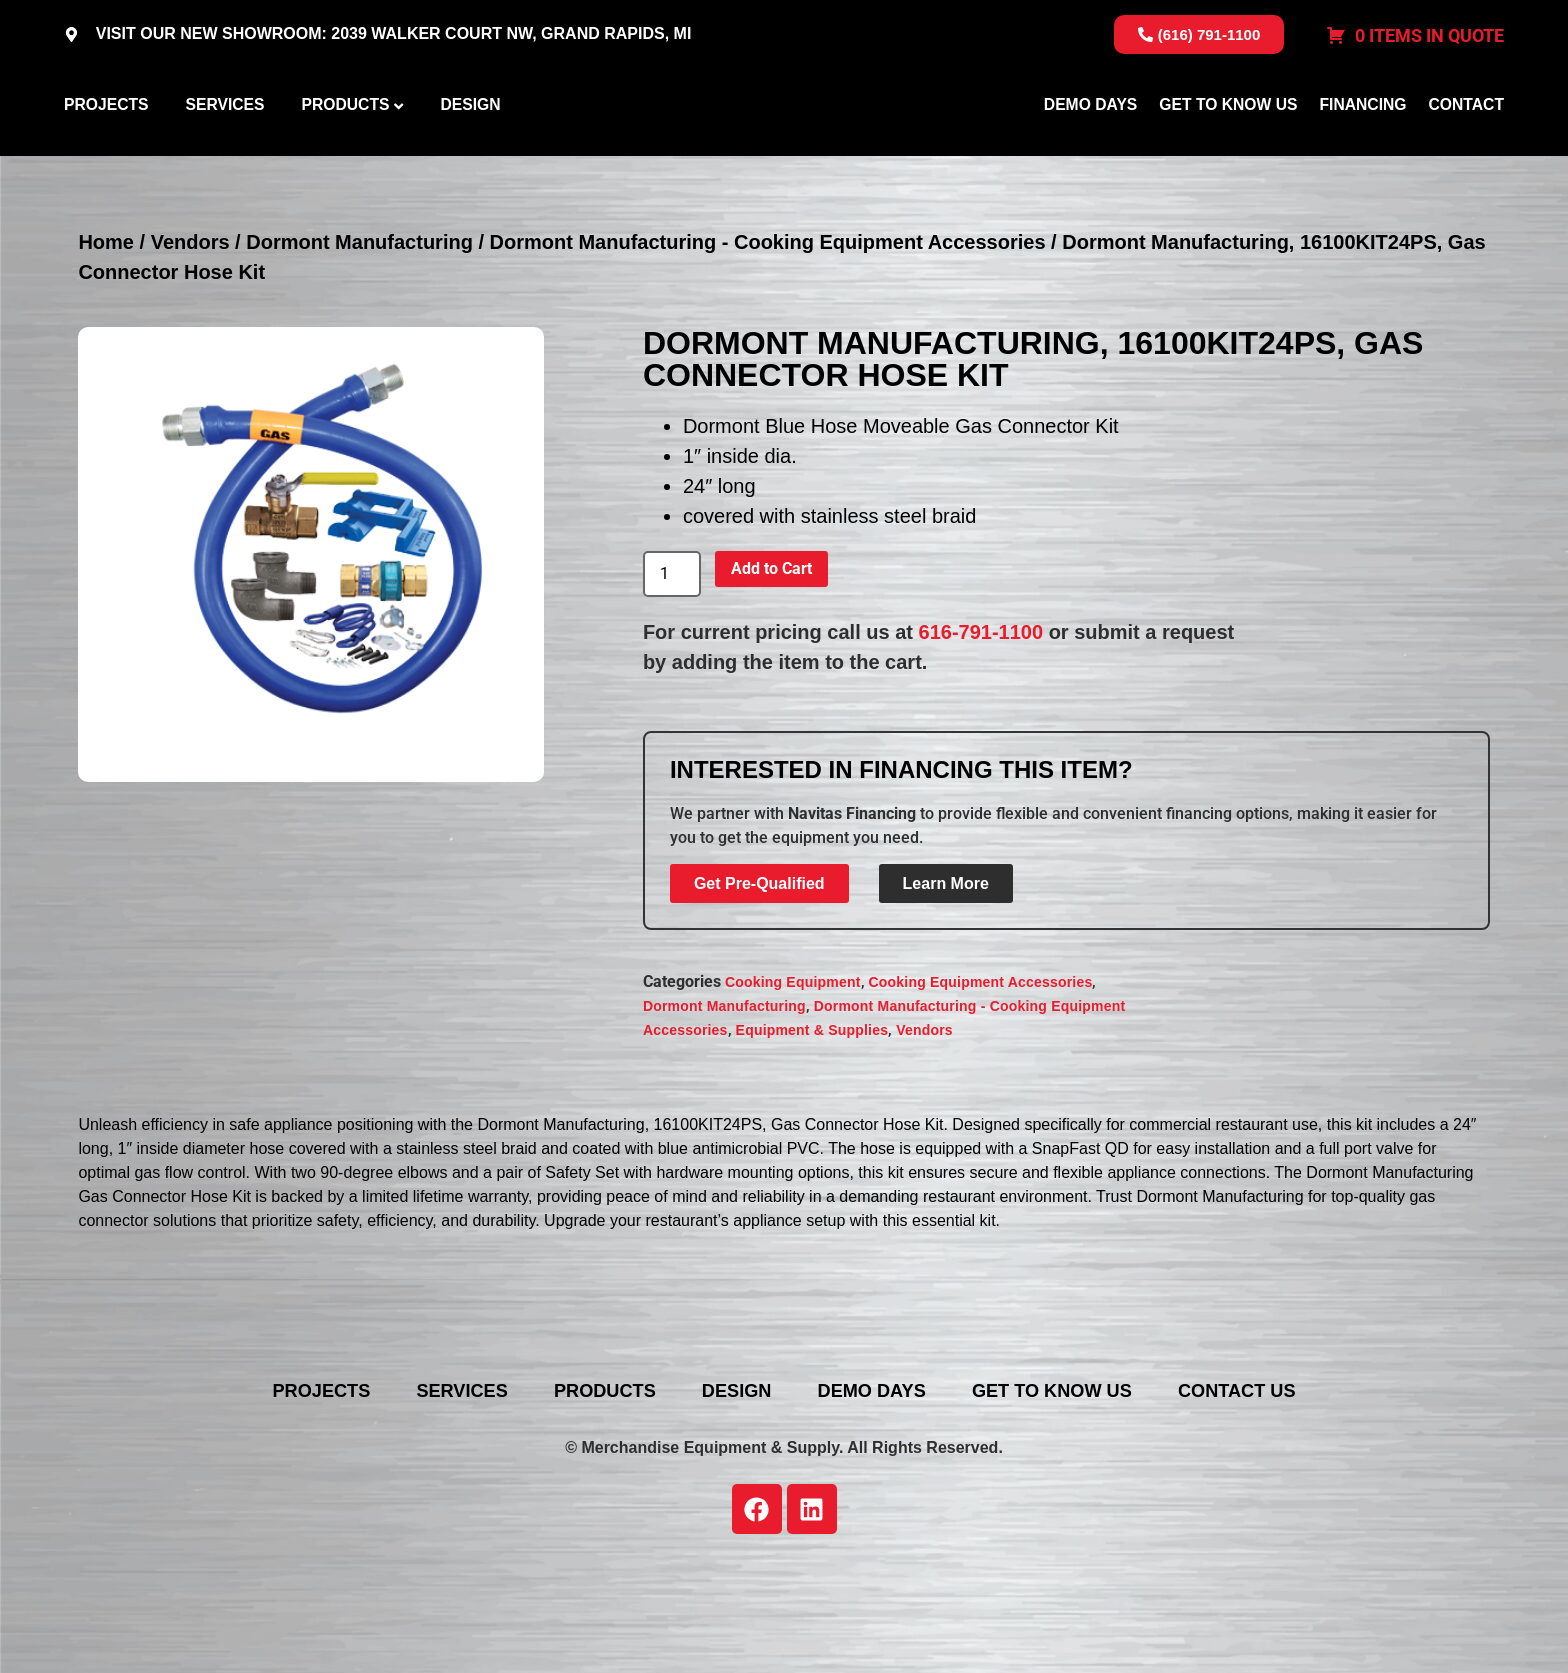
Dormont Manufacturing (359, 339)
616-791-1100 (981, 728)
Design (470, 153)
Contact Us (1311, 1487)
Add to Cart (771, 664)
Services (224, 153)
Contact (1466, 153)
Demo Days (1090, 153)
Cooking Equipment (793, 1079)
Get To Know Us (1228, 153)
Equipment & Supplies (812, 1127)
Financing (1362, 153)
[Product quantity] (672, 671)
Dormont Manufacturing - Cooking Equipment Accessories (768, 339)
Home (106, 339)
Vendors (190, 339)
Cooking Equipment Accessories (981, 1079)
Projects (106, 153)
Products (345, 153)
